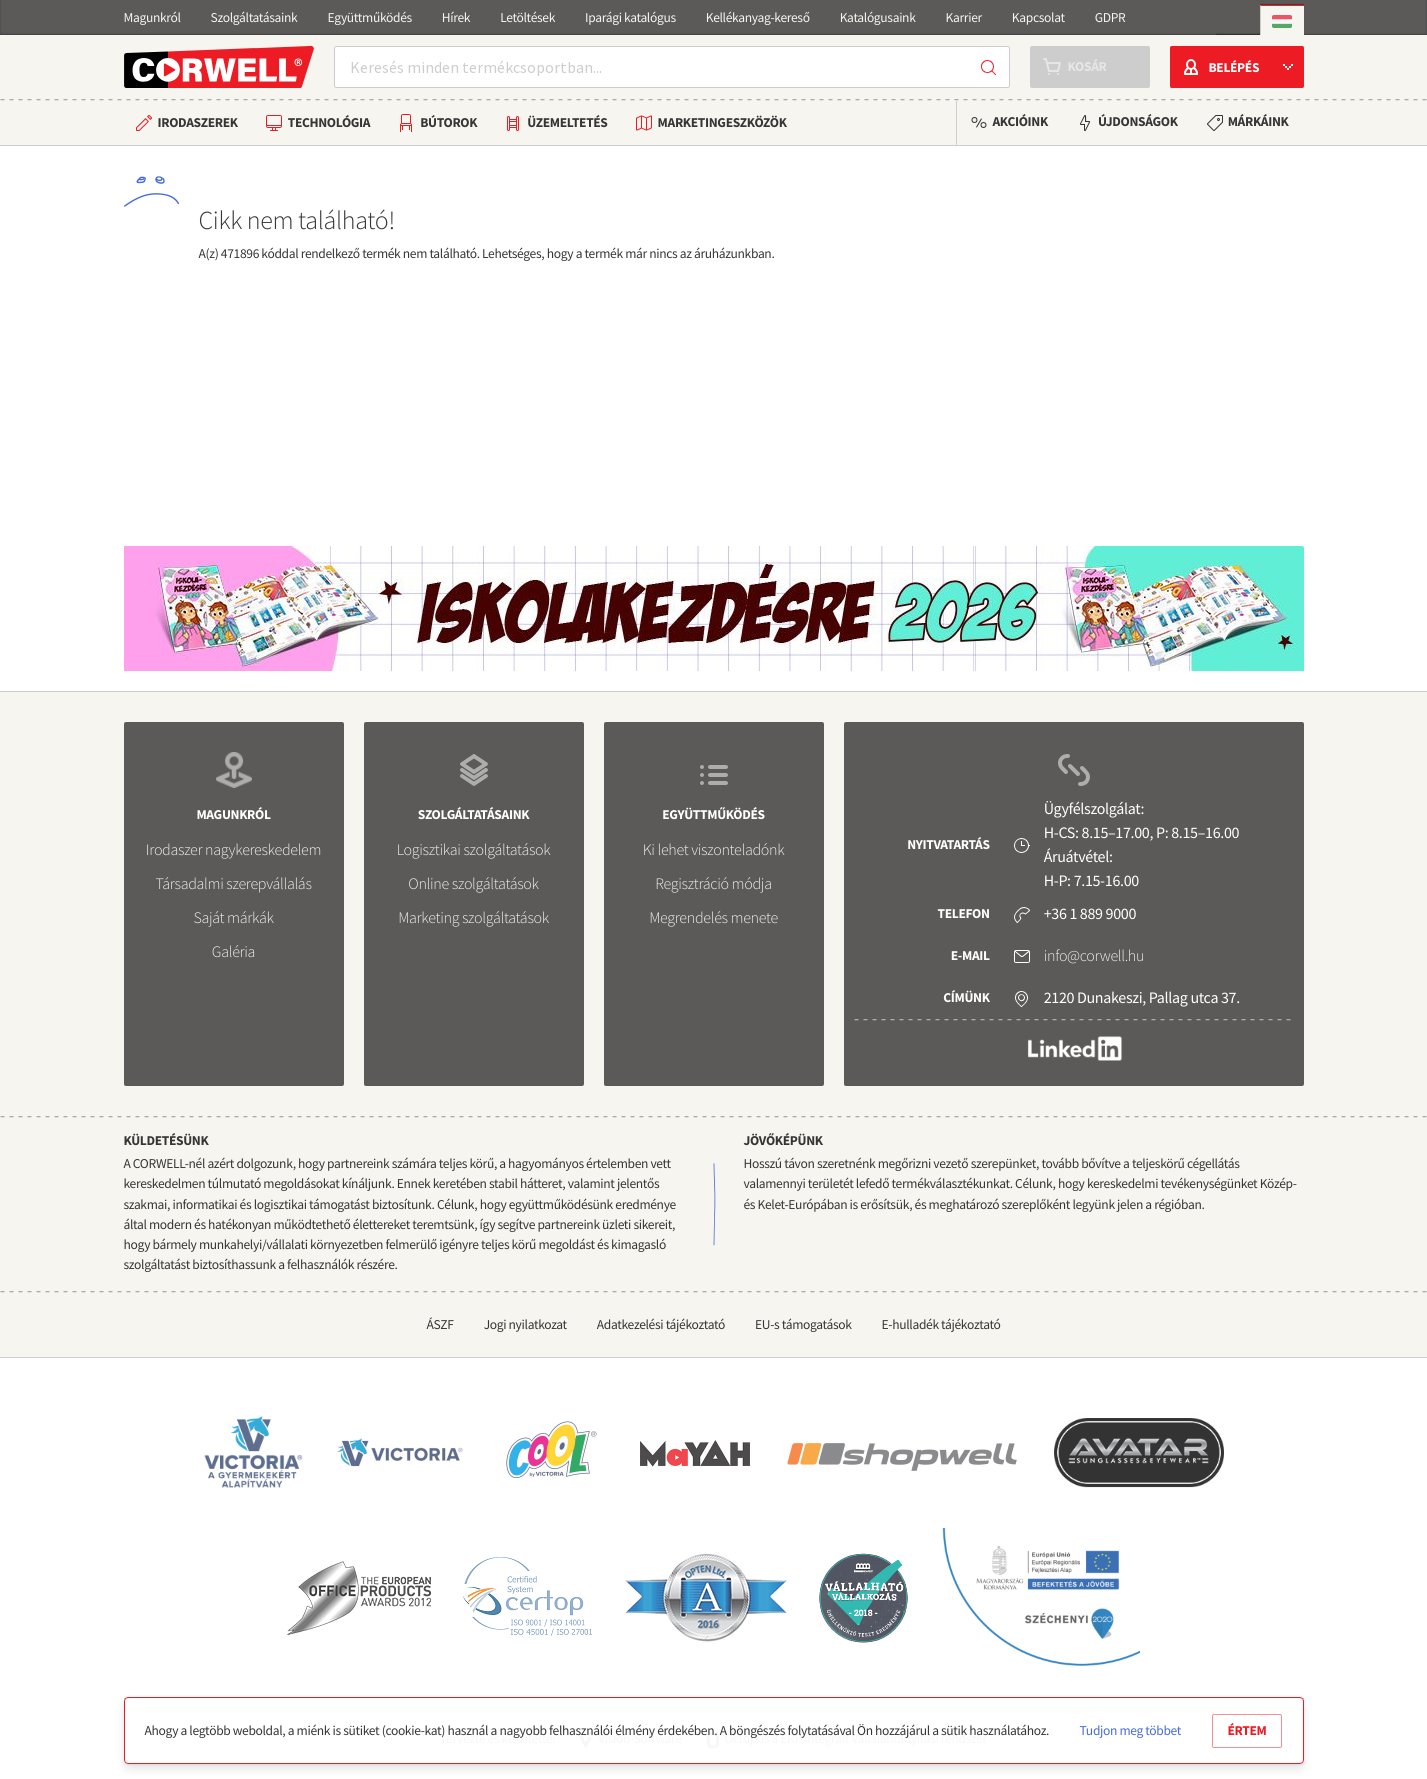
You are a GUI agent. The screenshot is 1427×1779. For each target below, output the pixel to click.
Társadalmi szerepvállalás (233, 884)
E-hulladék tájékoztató (941, 1324)
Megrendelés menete (713, 918)
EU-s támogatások (803, 1324)
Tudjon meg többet (1130, 1730)
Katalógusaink (878, 17)
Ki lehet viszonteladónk (714, 850)
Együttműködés (369, 17)
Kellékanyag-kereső (758, 17)
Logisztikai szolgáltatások (474, 850)
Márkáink (1258, 121)
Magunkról (152, 17)
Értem (1247, 1730)
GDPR (1110, 17)
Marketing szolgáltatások (473, 918)
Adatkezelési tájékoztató (661, 1324)
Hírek (456, 17)
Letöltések (527, 17)
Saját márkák (233, 918)
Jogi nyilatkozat (525, 1324)
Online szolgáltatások (473, 884)
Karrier (964, 17)
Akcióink (1019, 121)
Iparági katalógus (630, 17)
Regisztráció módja (713, 884)
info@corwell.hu (1094, 956)
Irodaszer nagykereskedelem (233, 850)
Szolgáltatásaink (254, 17)
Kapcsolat (1038, 17)
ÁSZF (439, 1324)
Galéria (233, 952)
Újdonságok (1138, 121)
